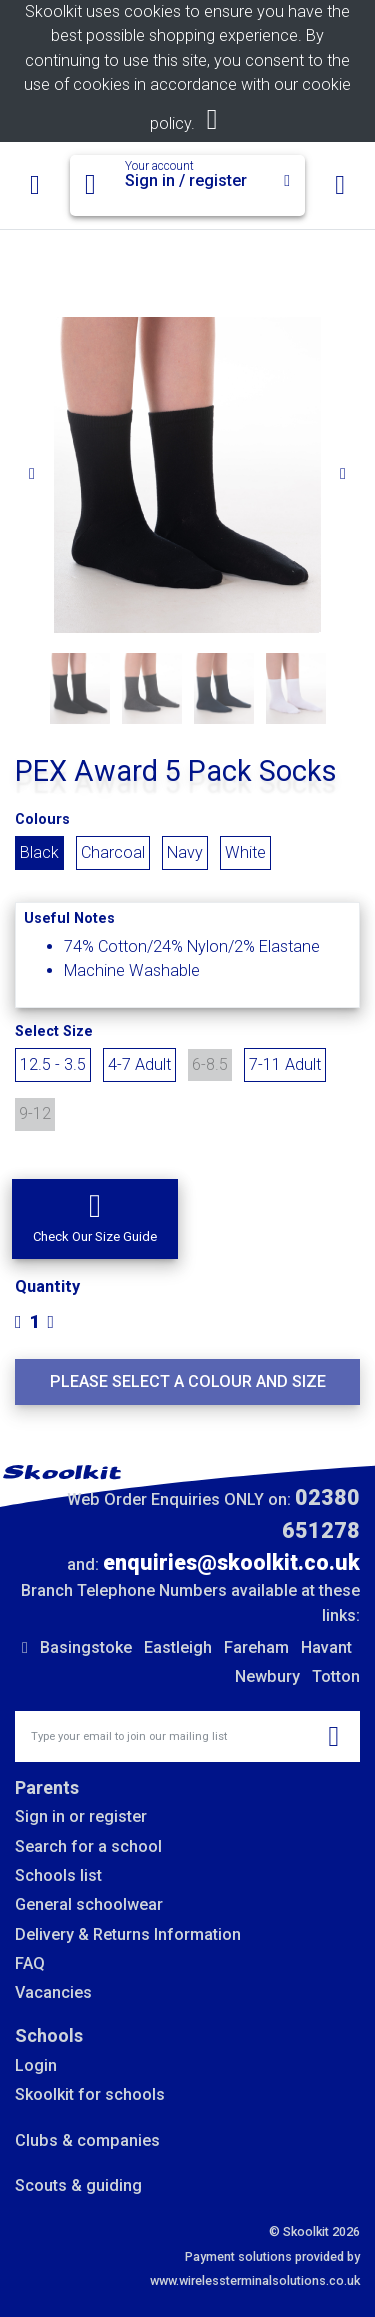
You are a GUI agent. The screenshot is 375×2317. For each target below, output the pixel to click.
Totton (336, 1676)
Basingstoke (86, 1647)
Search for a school (88, 1846)
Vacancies (53, 1992)
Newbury (267, 1676)
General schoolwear (89, 1904)
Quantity (47, 1286)
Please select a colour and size (188, 1381)
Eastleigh (178, 1647)
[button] (95, 1219)
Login (36, 2065)
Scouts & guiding (78, 2185)
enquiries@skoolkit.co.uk (231, 1562)
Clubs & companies (87, 2140)
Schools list (58, 1875)
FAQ (30, 1963)
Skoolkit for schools (90, 2094)
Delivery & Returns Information (128, 1934)
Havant (326, 1647)
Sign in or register (81, 1816)
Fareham (256, 1647)
